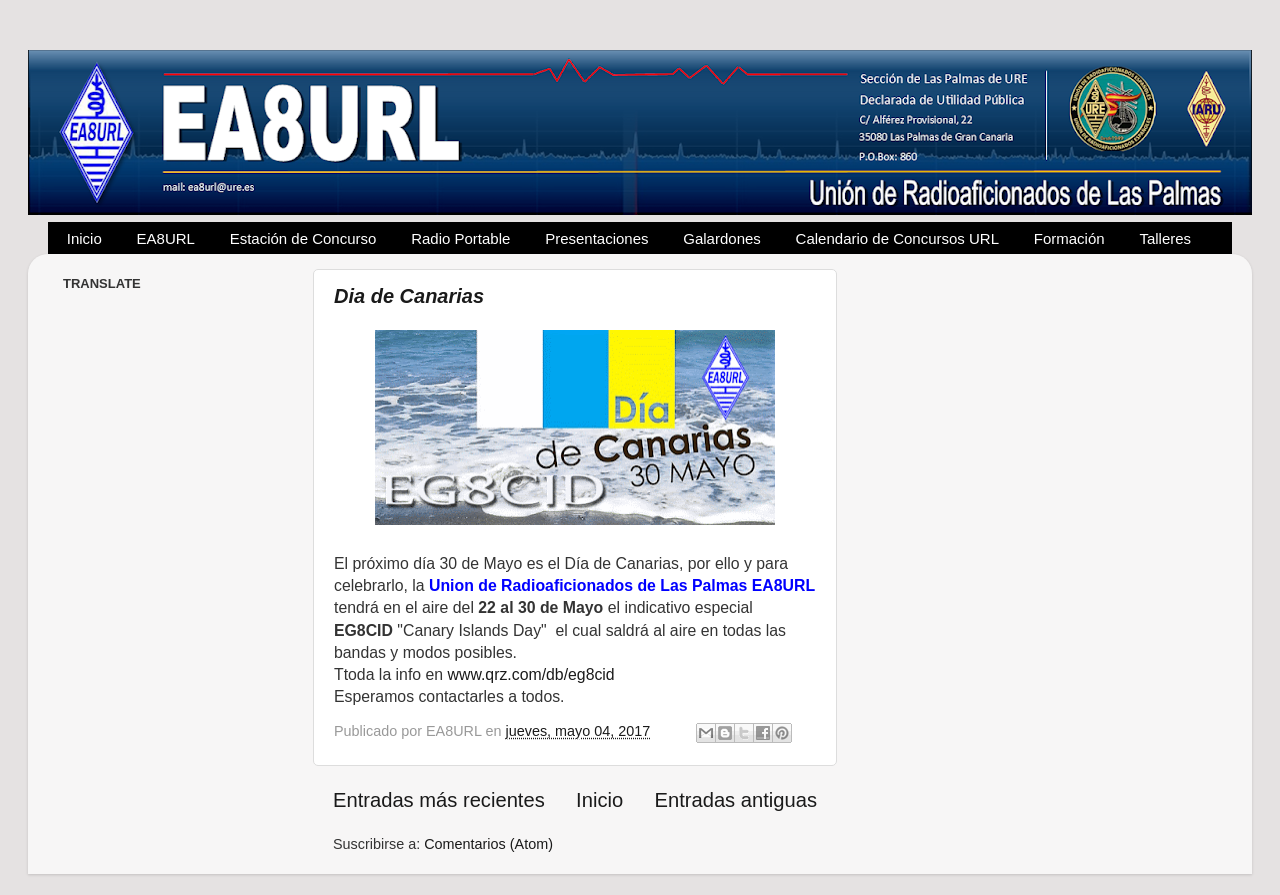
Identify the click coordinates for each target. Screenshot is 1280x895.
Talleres (1165, 238)
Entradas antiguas (736, 800)
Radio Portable (460, 238)
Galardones (722, 238)
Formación (1069, 238)
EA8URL (166, 238)
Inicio (84, 238)
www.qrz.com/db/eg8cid (529, 674)
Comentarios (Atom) (488, 844)
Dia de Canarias (409, 296)
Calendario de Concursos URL (897, 238)
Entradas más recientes (439, 800)
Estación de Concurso (303, 238)
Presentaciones (596, 238)
